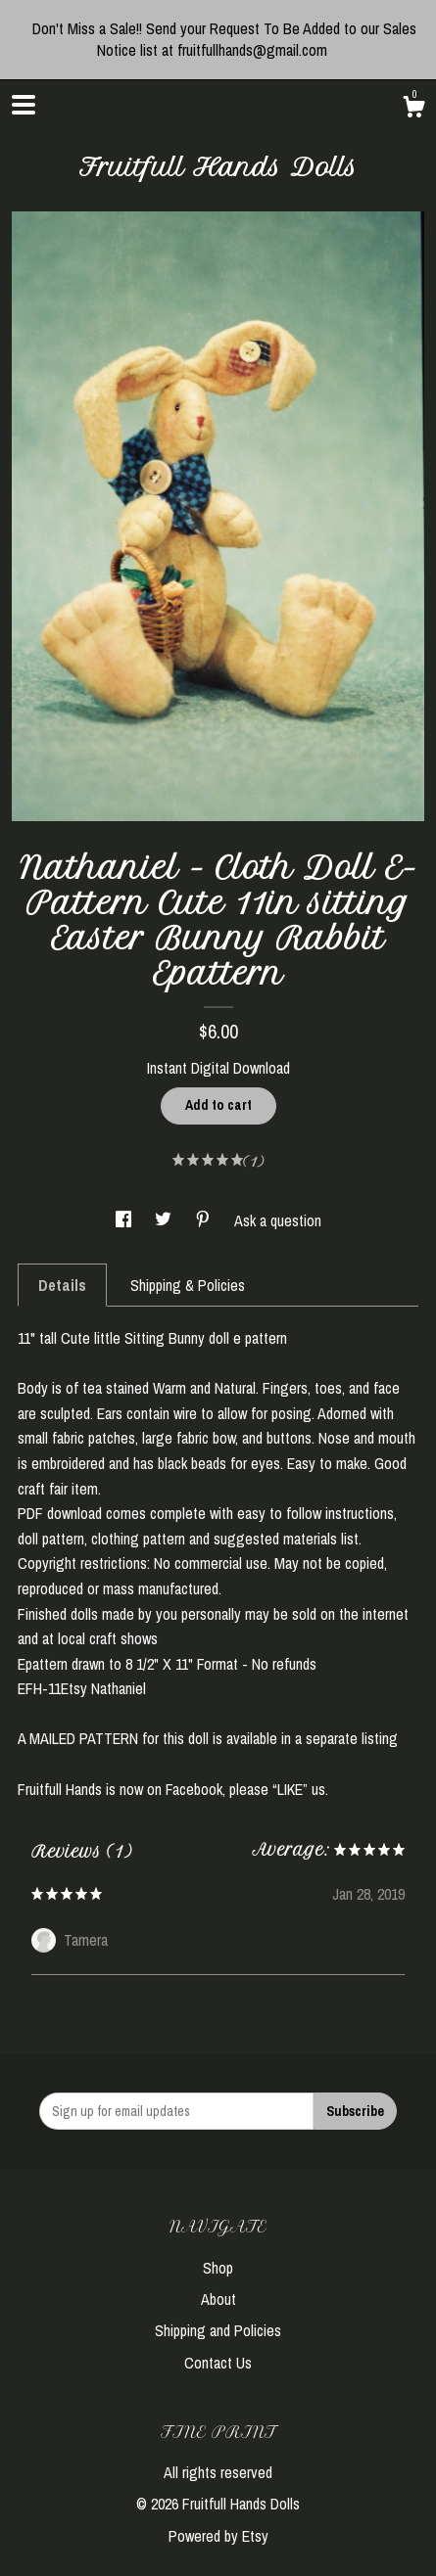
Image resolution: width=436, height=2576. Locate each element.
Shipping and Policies (218, 2330)
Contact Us (218, 2362)
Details (62, 1285)
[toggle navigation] (23, 105)
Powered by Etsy (218, 2536)
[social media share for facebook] (125, 1220)
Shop (218, 2267)
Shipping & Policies (187, 1285)
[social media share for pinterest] (205, 1220)
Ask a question (277, 1220)
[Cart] (413, 109)
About (218, 2299)
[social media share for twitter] (165, 1220)
